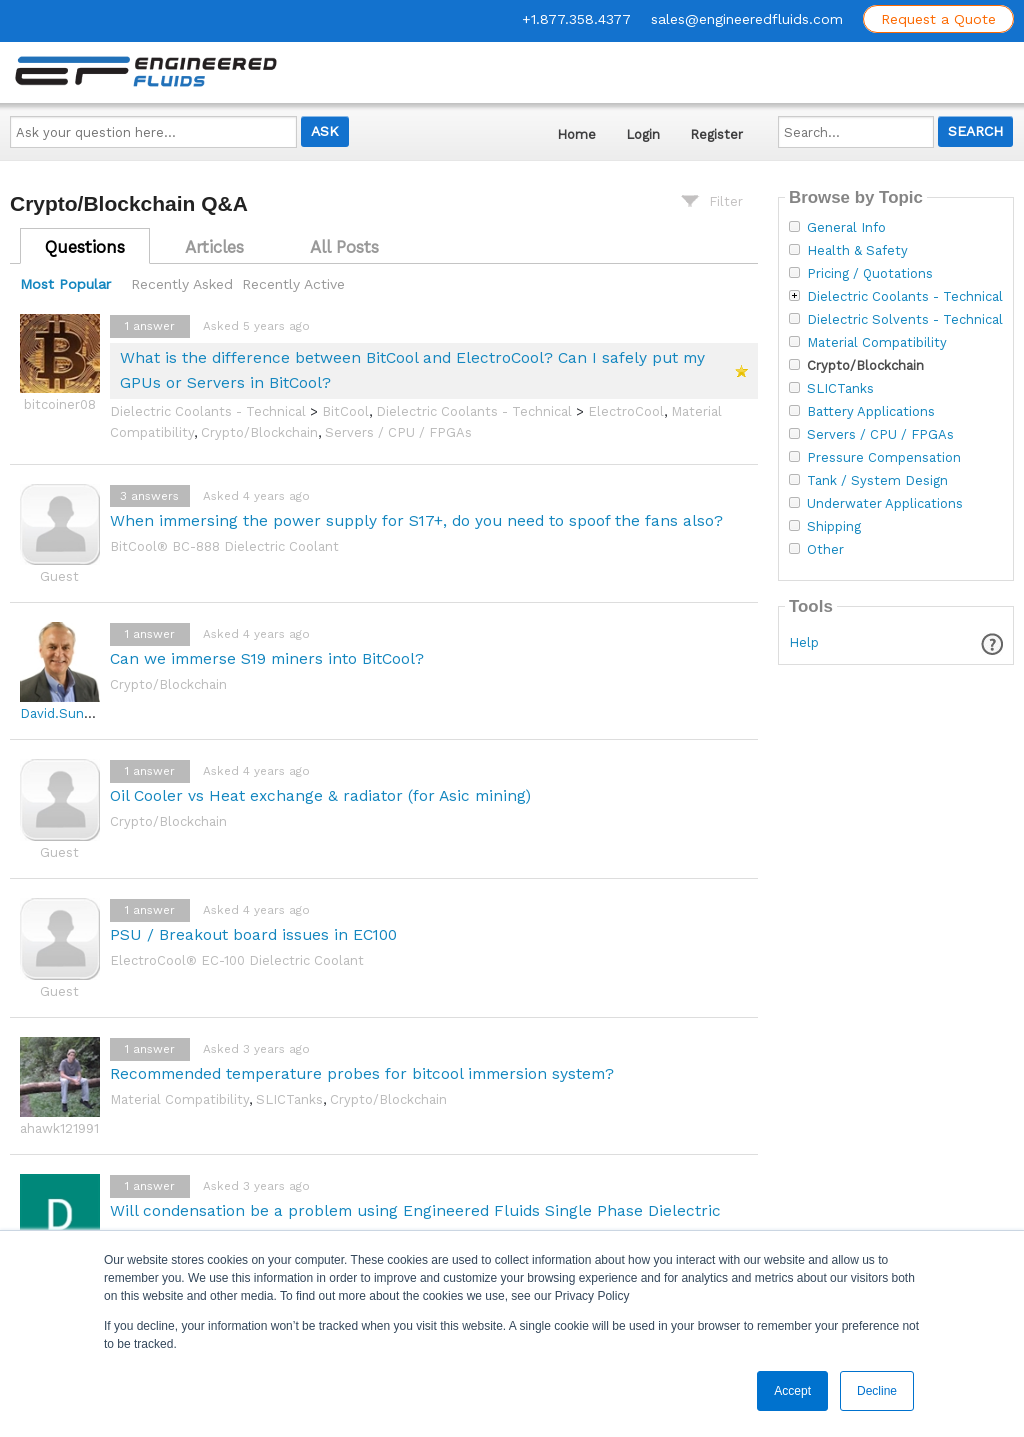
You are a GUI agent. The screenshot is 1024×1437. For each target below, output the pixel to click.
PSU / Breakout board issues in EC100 (253, 934)
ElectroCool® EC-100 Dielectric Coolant (237, 960)
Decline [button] (877, 1391)
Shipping (834, 527)
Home (576, 134)
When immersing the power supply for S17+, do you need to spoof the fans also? (416, 520)
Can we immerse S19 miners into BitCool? (267, 658)
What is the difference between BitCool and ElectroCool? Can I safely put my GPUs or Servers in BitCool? (412, 370)
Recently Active (293, 284)
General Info (846, 228)
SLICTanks (289, 1099)
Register (716, 134)
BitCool (345, 411)
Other (825, 550)
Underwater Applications (885, 504)
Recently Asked (182, 284)
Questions (85, 247)
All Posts (344, 247)
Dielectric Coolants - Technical (208, 411)
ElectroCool (626, 411)
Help (804, 642)
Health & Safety (857, 251)
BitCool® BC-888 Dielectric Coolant (224, 546)
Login (643, 134)
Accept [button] (792, 1391)
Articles (214, 247)
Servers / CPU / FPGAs (398, 432)
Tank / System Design (877, 481)
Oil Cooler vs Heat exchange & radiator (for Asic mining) (320, 795)
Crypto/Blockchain (259, 432)
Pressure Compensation (884, 458)
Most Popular (65, 284)
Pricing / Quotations (870, 274)
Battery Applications (871, 412)
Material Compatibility (179, 1099)
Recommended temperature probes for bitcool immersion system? (362, 1073)
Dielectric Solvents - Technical (905, 320)
